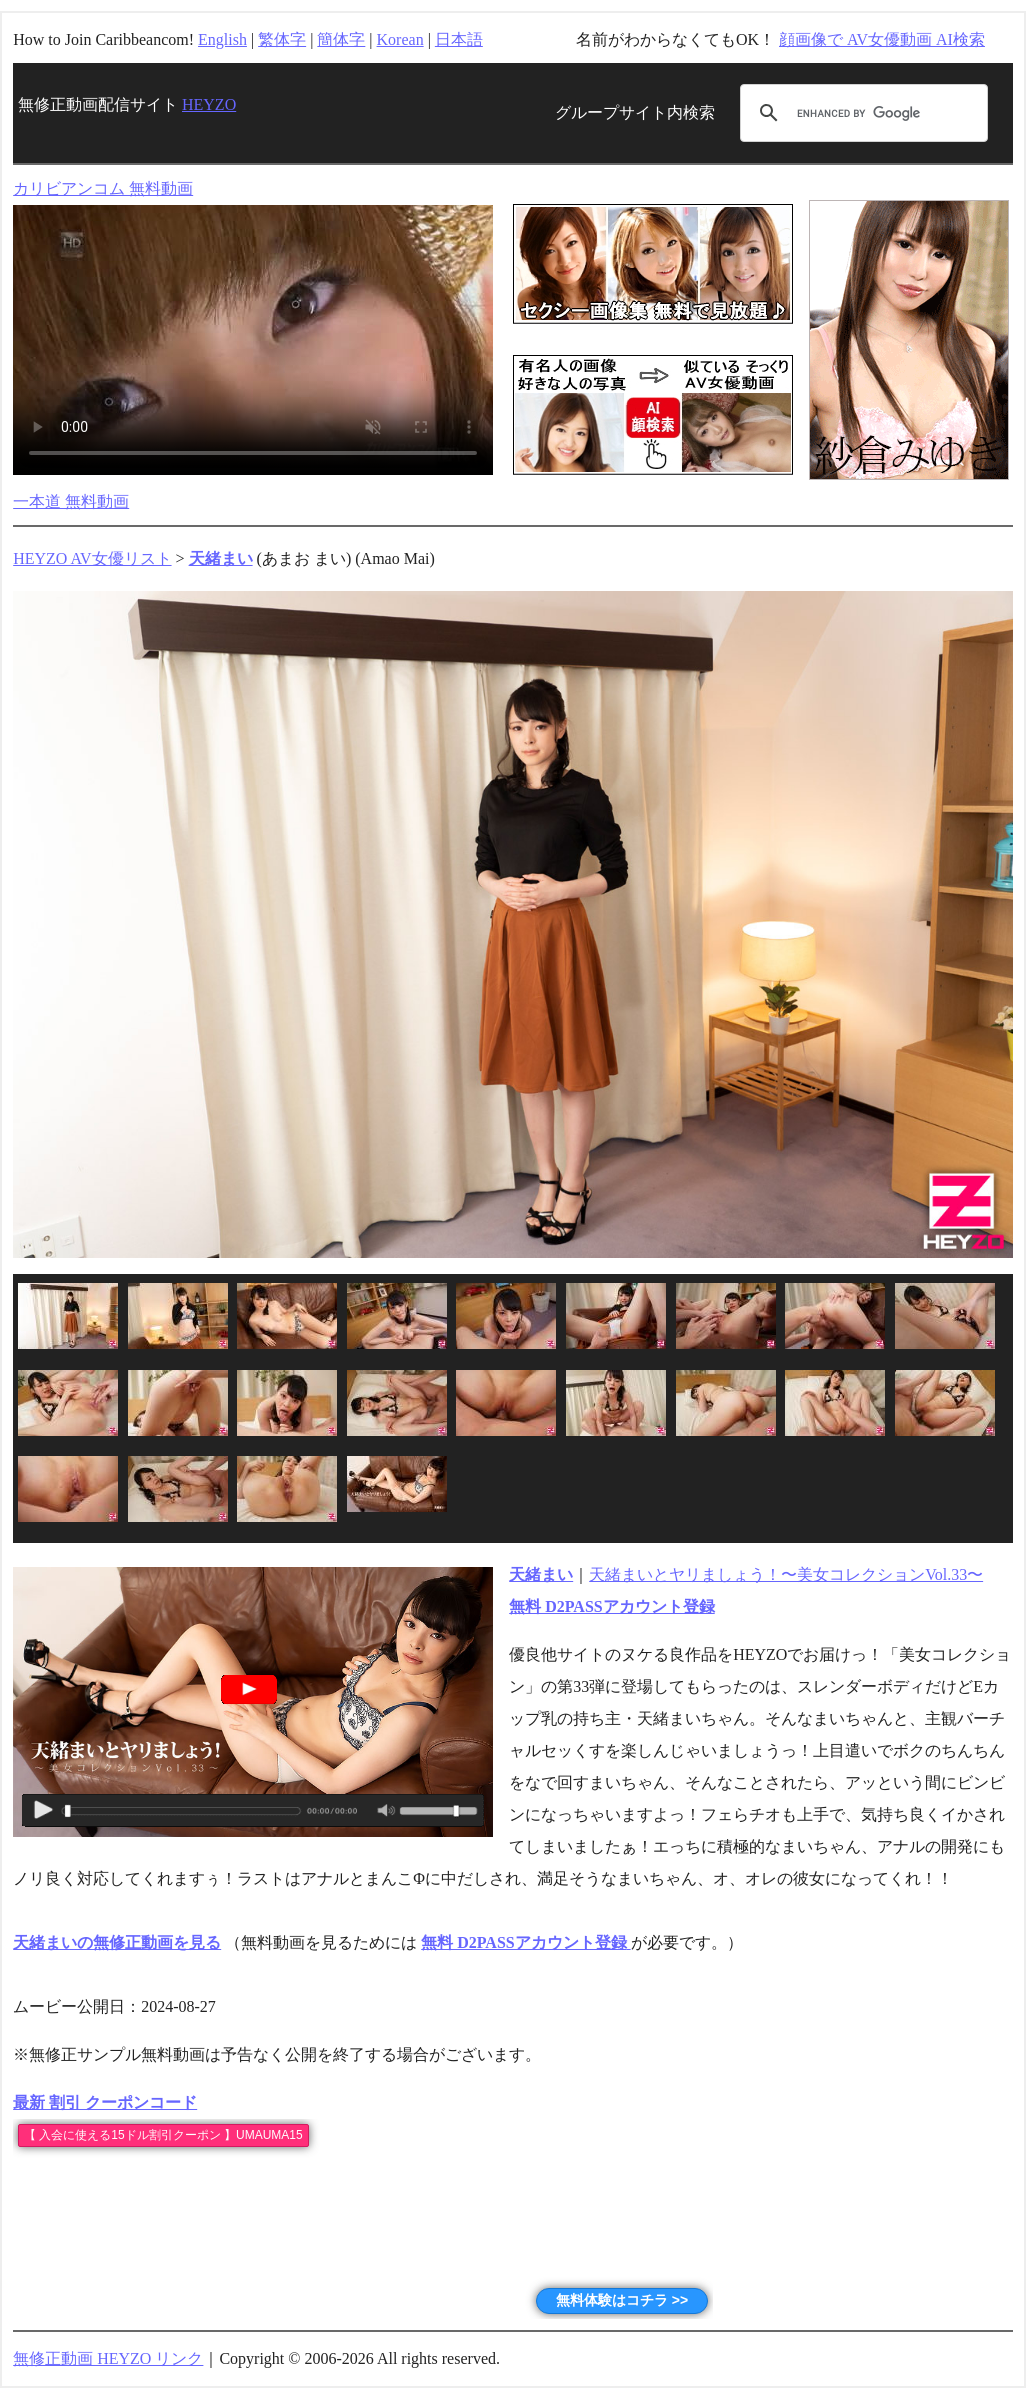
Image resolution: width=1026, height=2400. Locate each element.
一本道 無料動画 (71, 501)
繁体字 (282, 39)
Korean (400, 39)
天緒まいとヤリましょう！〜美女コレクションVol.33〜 (786, 1574)
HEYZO (209, 104)
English (222, 39)
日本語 (459, 39)
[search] (861, 113)
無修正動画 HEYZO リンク (108, 2358)
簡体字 (341, 39)
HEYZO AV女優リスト (92, 558)
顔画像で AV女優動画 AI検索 (882, 39)
